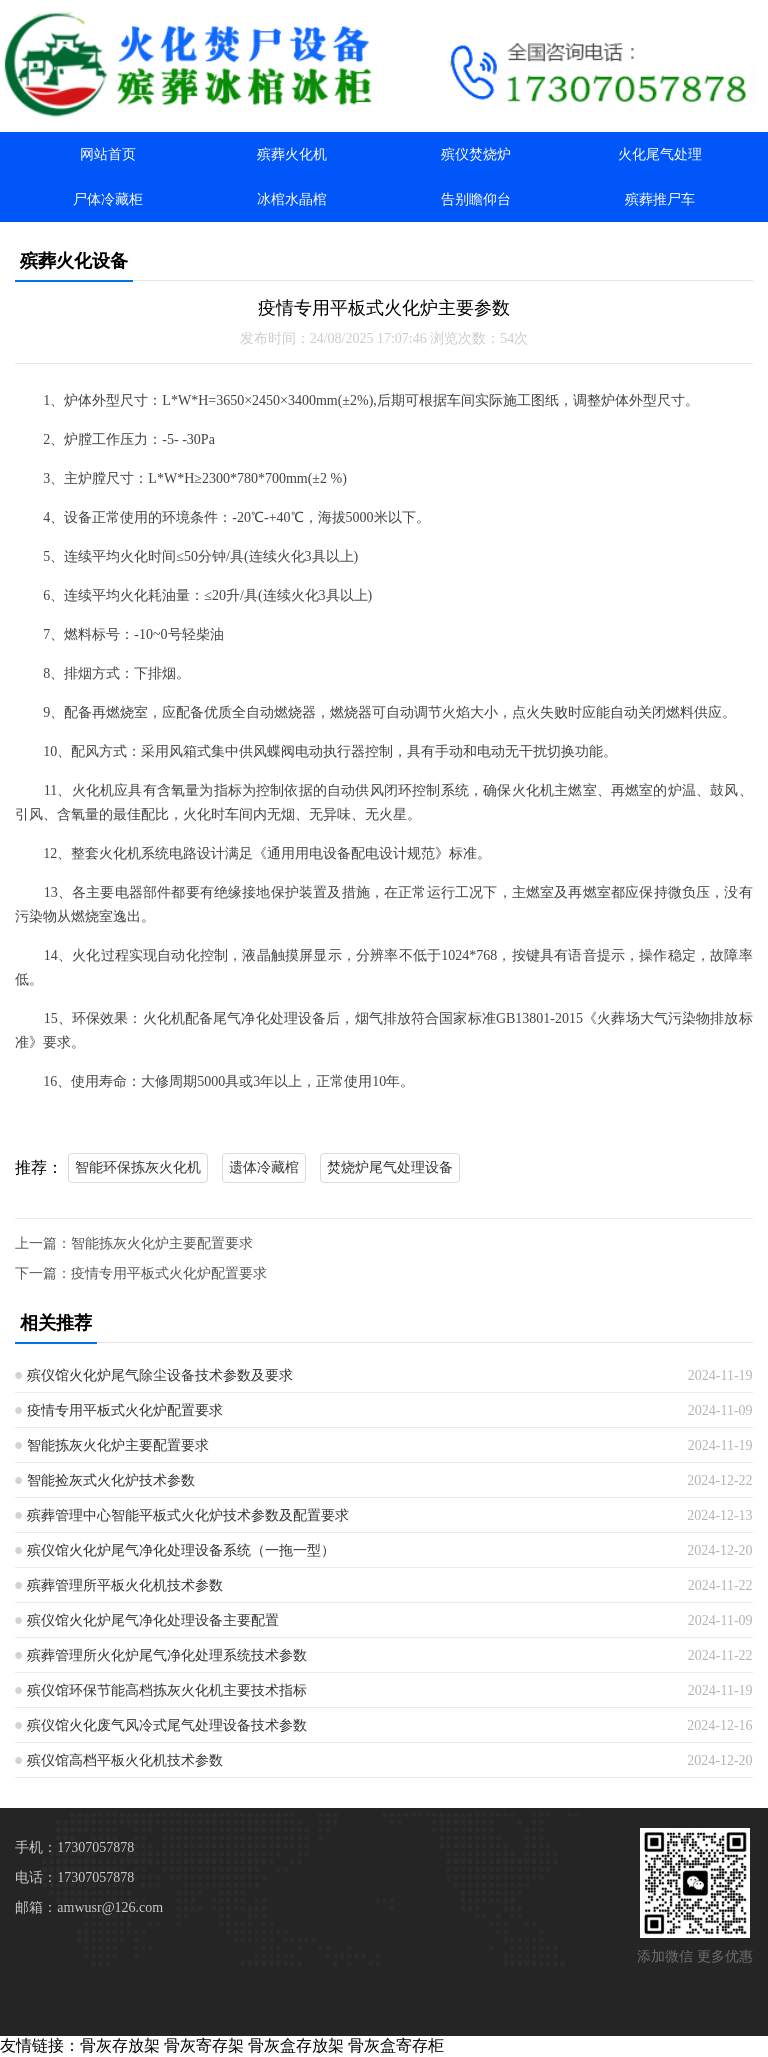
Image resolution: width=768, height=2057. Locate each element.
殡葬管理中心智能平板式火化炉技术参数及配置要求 (188, 1515)
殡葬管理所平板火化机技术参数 (125, 1585)
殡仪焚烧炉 (476, 154)
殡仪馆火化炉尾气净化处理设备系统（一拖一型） (181, 1550)
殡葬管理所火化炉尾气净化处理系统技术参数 (167, 1655)
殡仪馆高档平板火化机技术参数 (125, 1760)
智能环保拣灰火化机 (138, 1167)
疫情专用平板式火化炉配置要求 (169, 1273)
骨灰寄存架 (204, 2045)
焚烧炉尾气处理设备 (390, 1167)
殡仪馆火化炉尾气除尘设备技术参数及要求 (160, 1375)
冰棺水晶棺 (292, 199)
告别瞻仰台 (476, 199)
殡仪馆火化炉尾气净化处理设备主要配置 (153, 1620)
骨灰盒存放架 (296, 2045)
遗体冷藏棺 (264, 1167)
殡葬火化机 (292, 154)
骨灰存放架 (120, 2045)
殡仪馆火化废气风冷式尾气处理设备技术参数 (167, 1725)
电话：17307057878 (74, 1877)
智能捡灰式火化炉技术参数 (111, 1480)
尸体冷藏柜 (108, 199)
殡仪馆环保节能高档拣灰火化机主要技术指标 (167, 1690)
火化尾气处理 (660, 154)
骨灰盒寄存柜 (396, 2045)
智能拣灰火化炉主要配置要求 (162, 1243)
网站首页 (108, 154)
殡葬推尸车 (660, 199)
